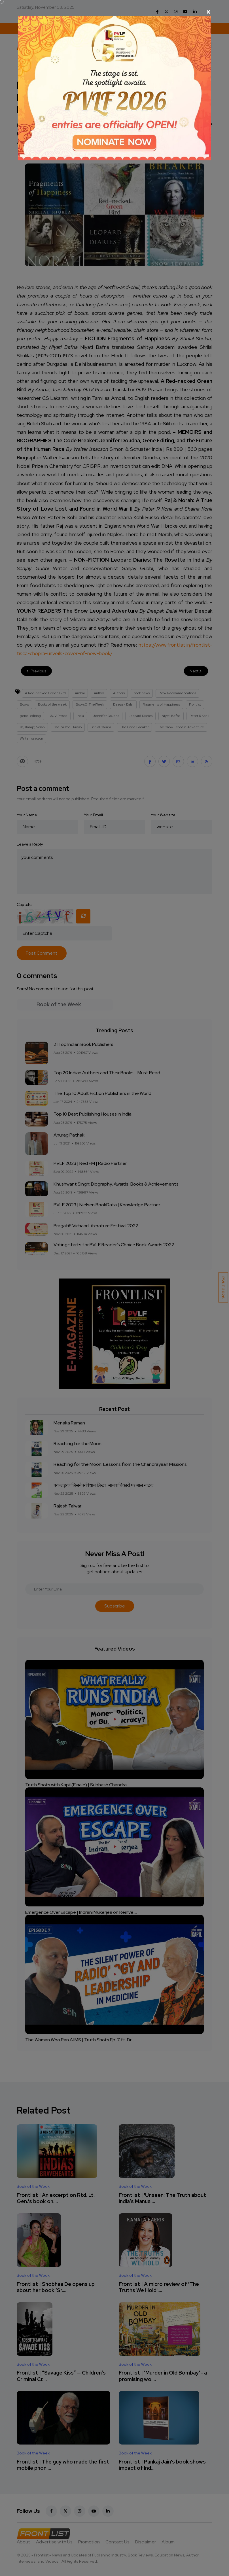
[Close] (114, 12)
